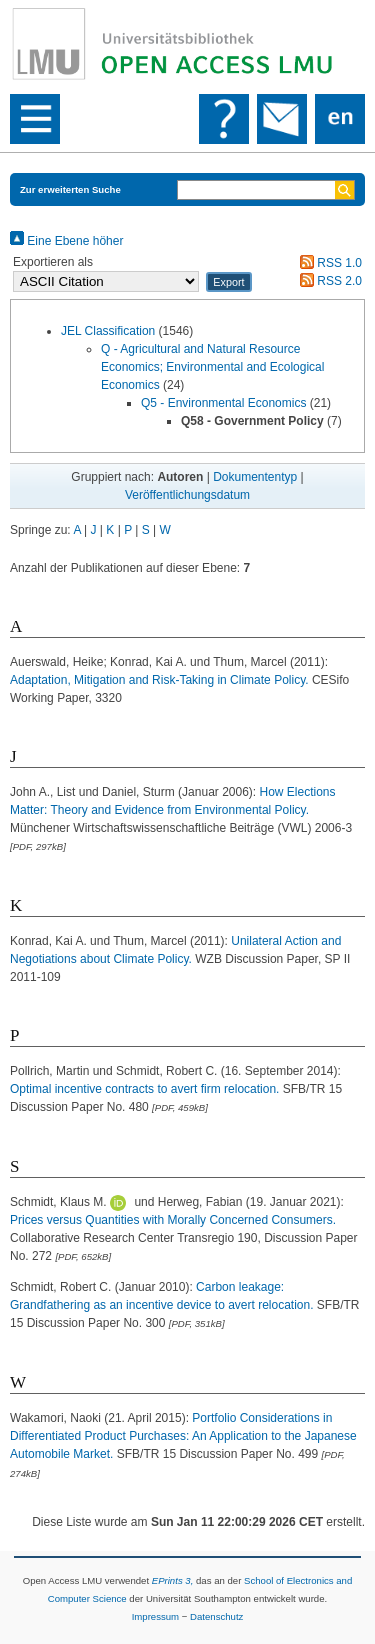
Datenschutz (216, 1616)
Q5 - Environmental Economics (223, 403)
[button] (228, 282)
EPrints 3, (173, 1580)
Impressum (155, 1616)
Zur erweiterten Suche (70, 189)
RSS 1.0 (328, 263)
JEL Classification (108, 331)
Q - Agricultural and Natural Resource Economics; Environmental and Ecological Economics (212, 367)
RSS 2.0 (328, 281)
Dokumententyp (255, 477)
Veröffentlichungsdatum (187, 495)
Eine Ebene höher (66, 241)
